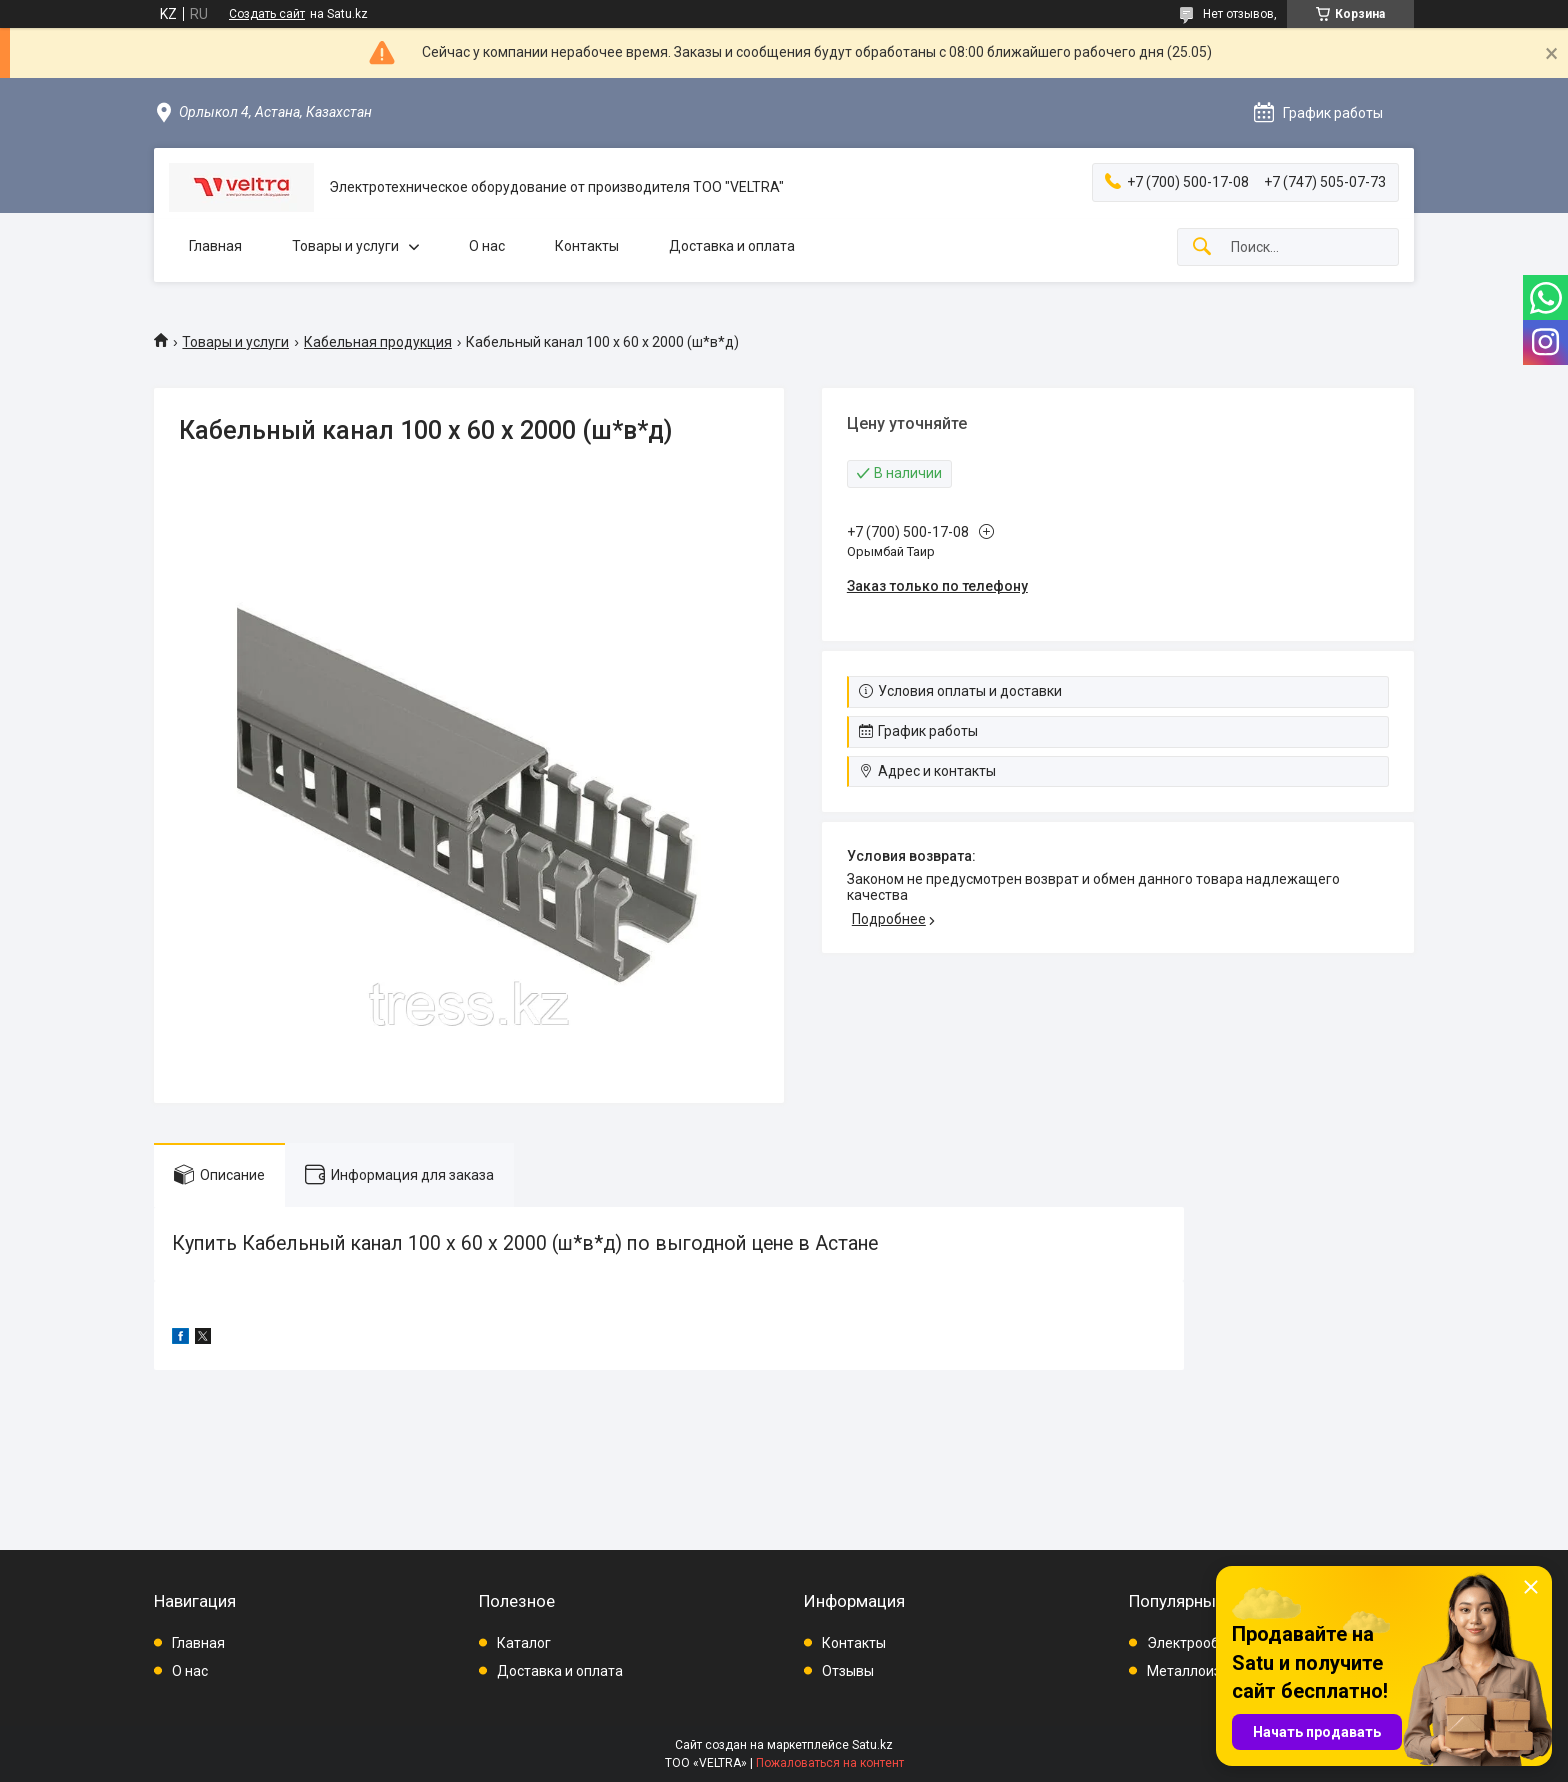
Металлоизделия (1204, 1671)
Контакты (587, 246)
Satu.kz (872, 1745)
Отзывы (848, 1671)
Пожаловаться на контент (830, 1763)
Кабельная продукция (378, 342)
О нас (487, 246)
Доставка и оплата (732, 246)
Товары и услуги (345, 246)
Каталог (524, 1643)
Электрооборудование (1223, 1643)
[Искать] (1202, 247)
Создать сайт (267, 14)
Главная (215, 246)
